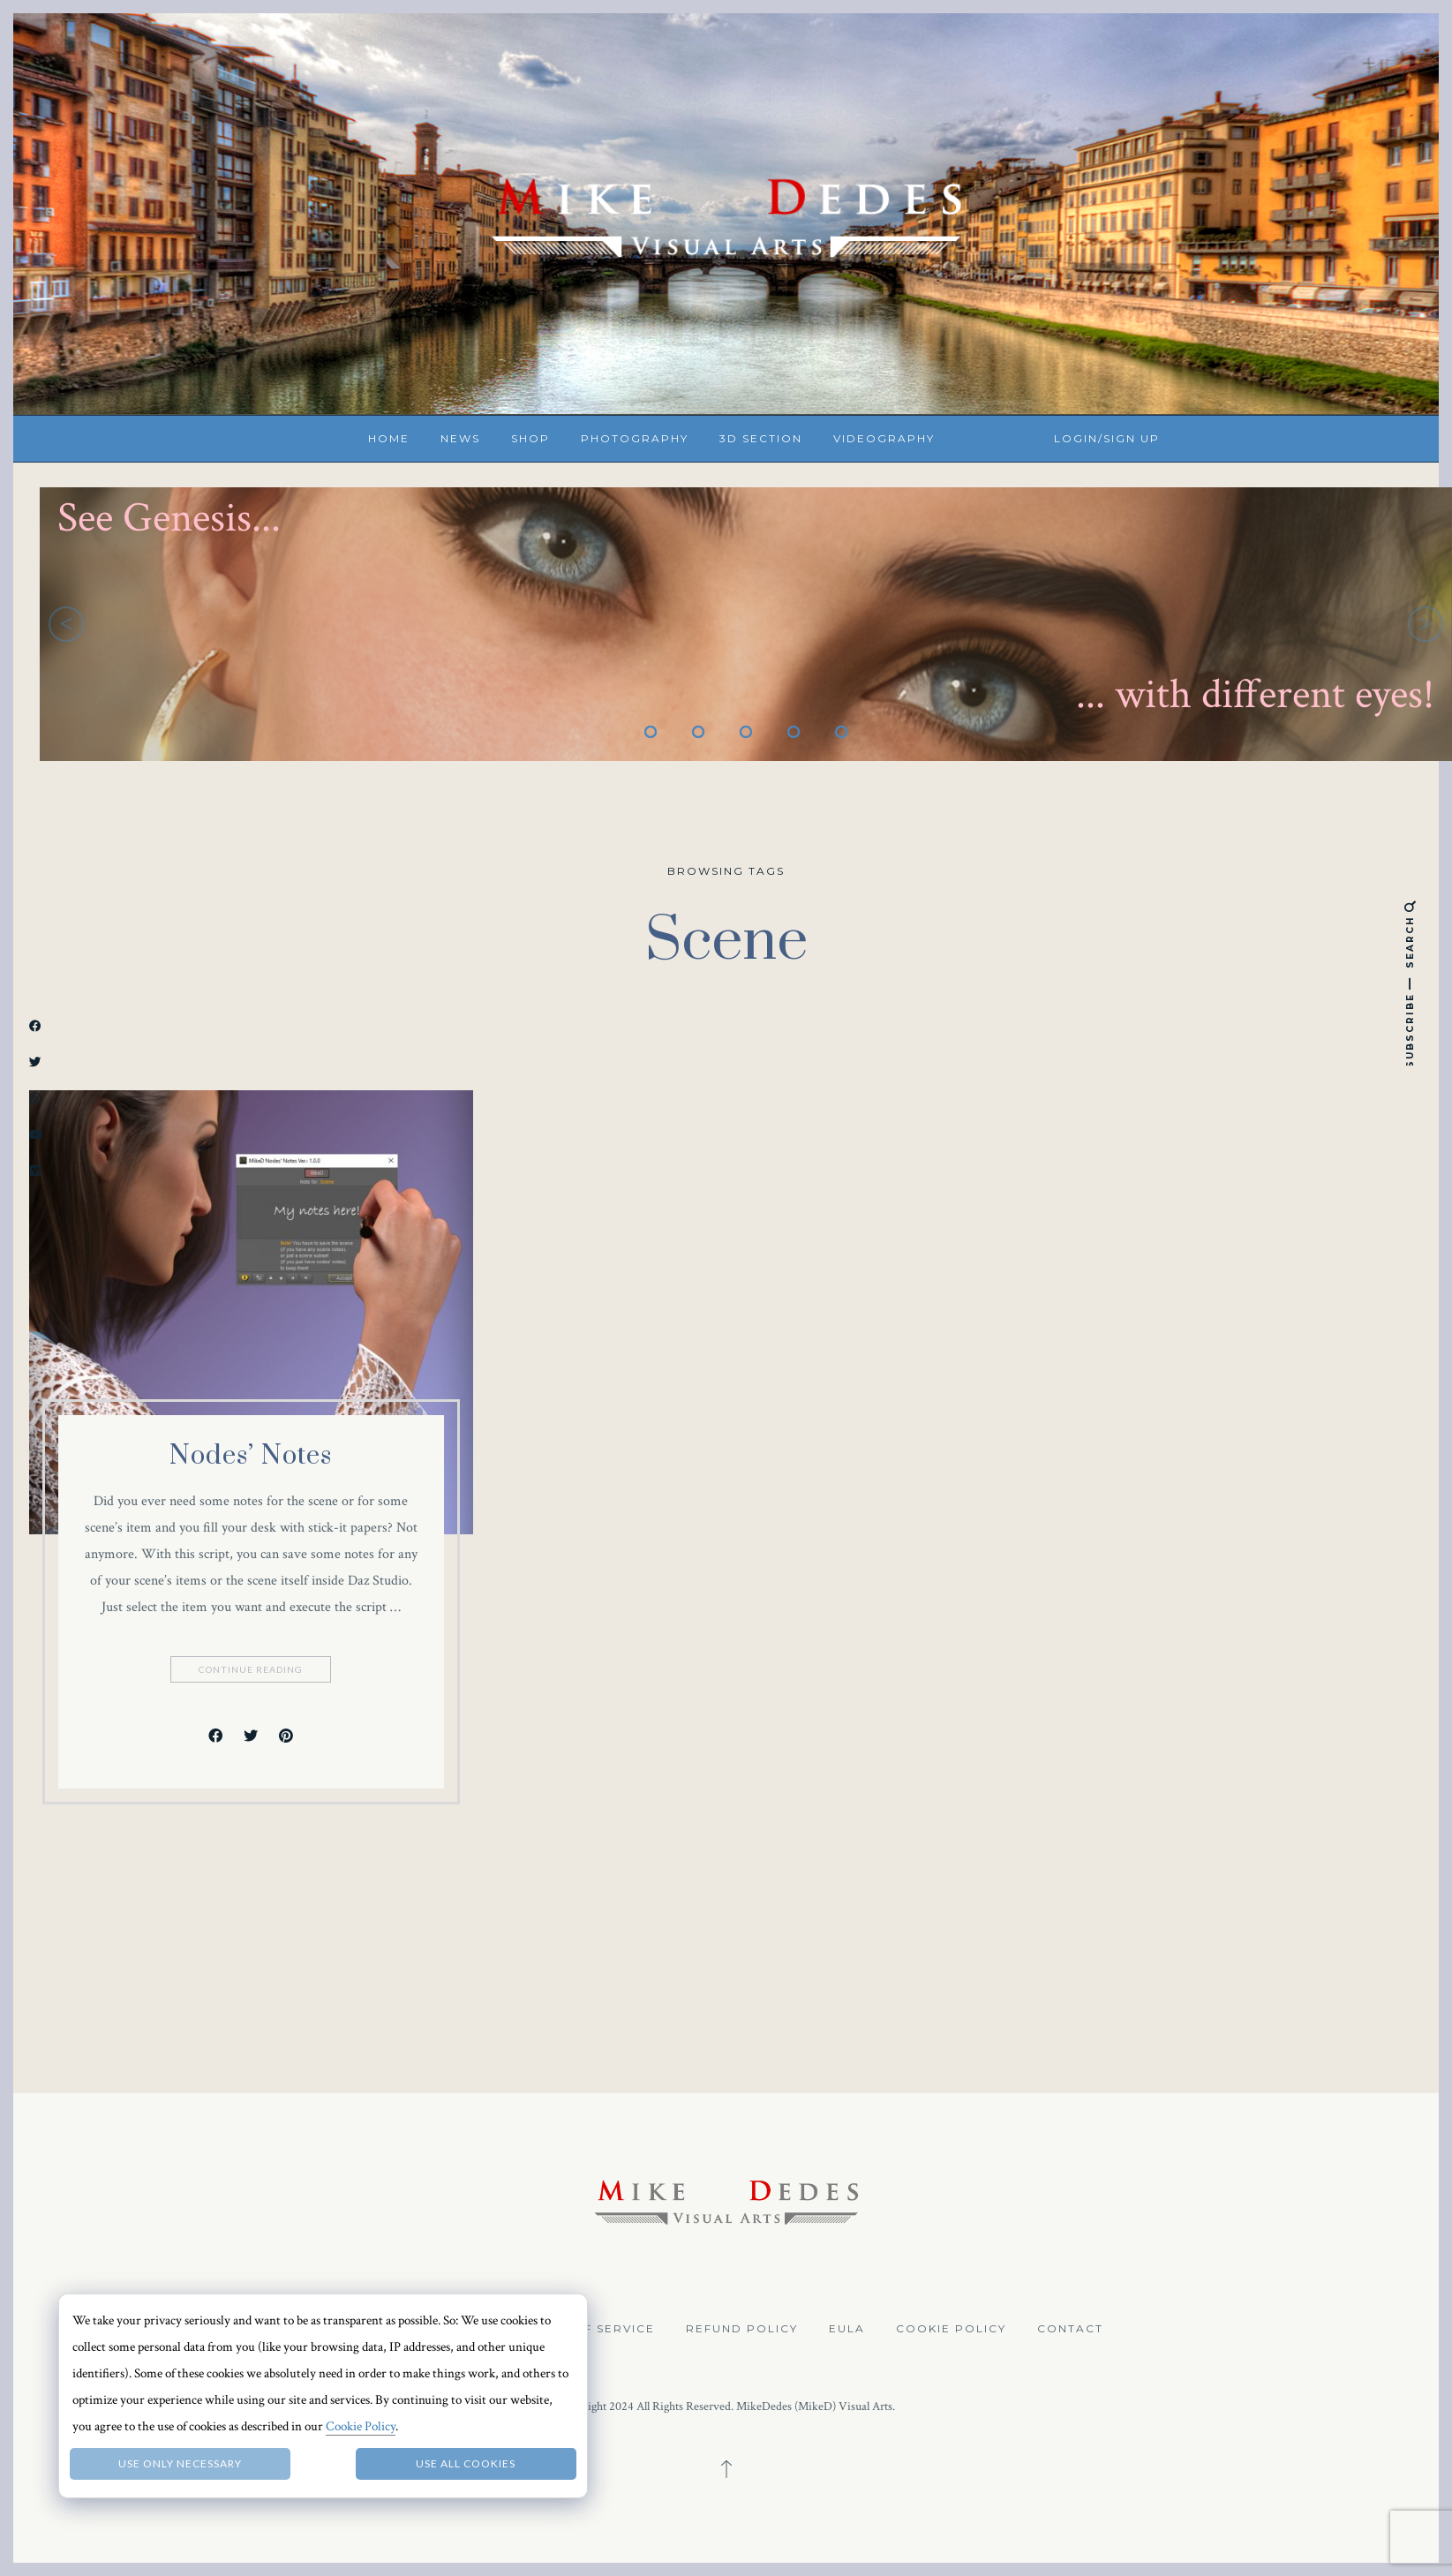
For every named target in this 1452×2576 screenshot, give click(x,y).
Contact (1070, 2328)
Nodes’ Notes (250, 1456)
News (460, 438)
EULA (847, 2328)
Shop (530, 438)
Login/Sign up (1107, 438)
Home (389, 438)
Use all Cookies (465, 2463)
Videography (884, 438)
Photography (634, 438)
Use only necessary (180, 2463)
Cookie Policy (951, 2328)
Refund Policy (742, 2328)
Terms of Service (589, 2328)
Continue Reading (252, 1669)
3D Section (760, 438)
